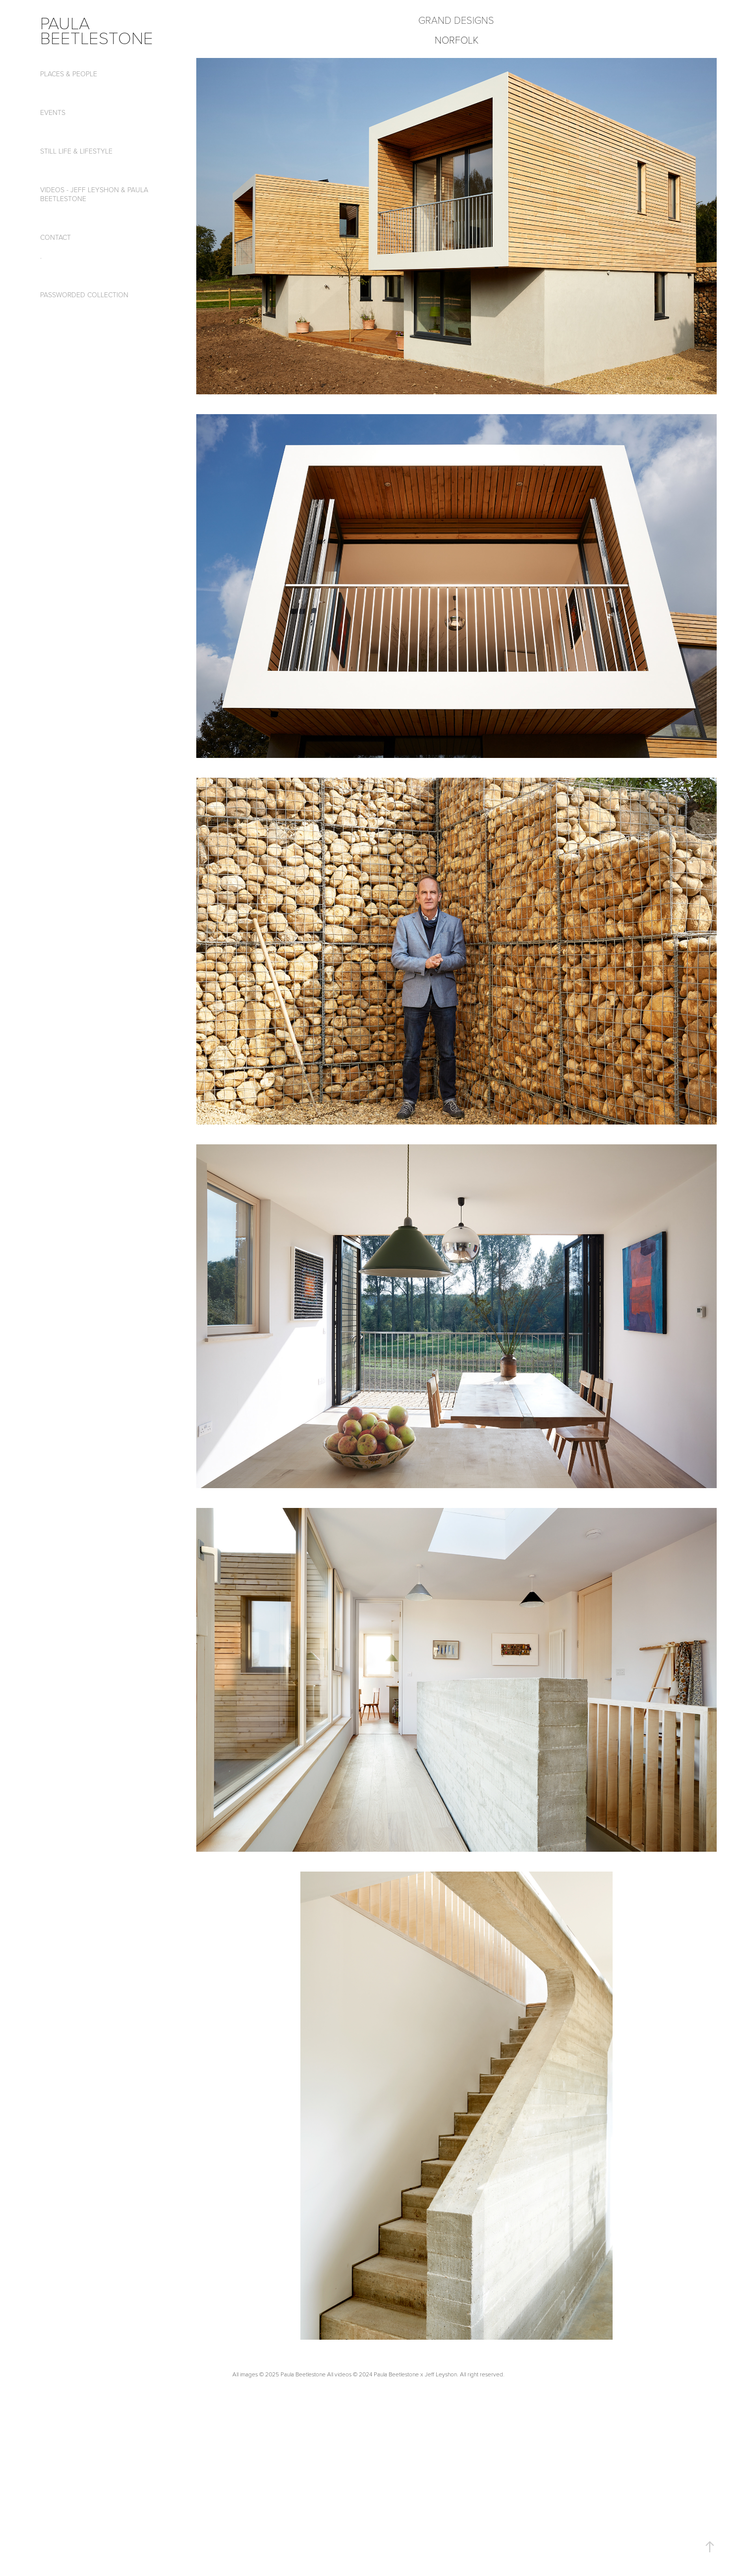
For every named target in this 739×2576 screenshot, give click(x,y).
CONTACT (55, 237)
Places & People (68, 73)
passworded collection (84, 294)
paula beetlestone (96, 29)
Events (52, 112)
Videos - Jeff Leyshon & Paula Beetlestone (94, 194)
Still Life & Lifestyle (76, 151)
